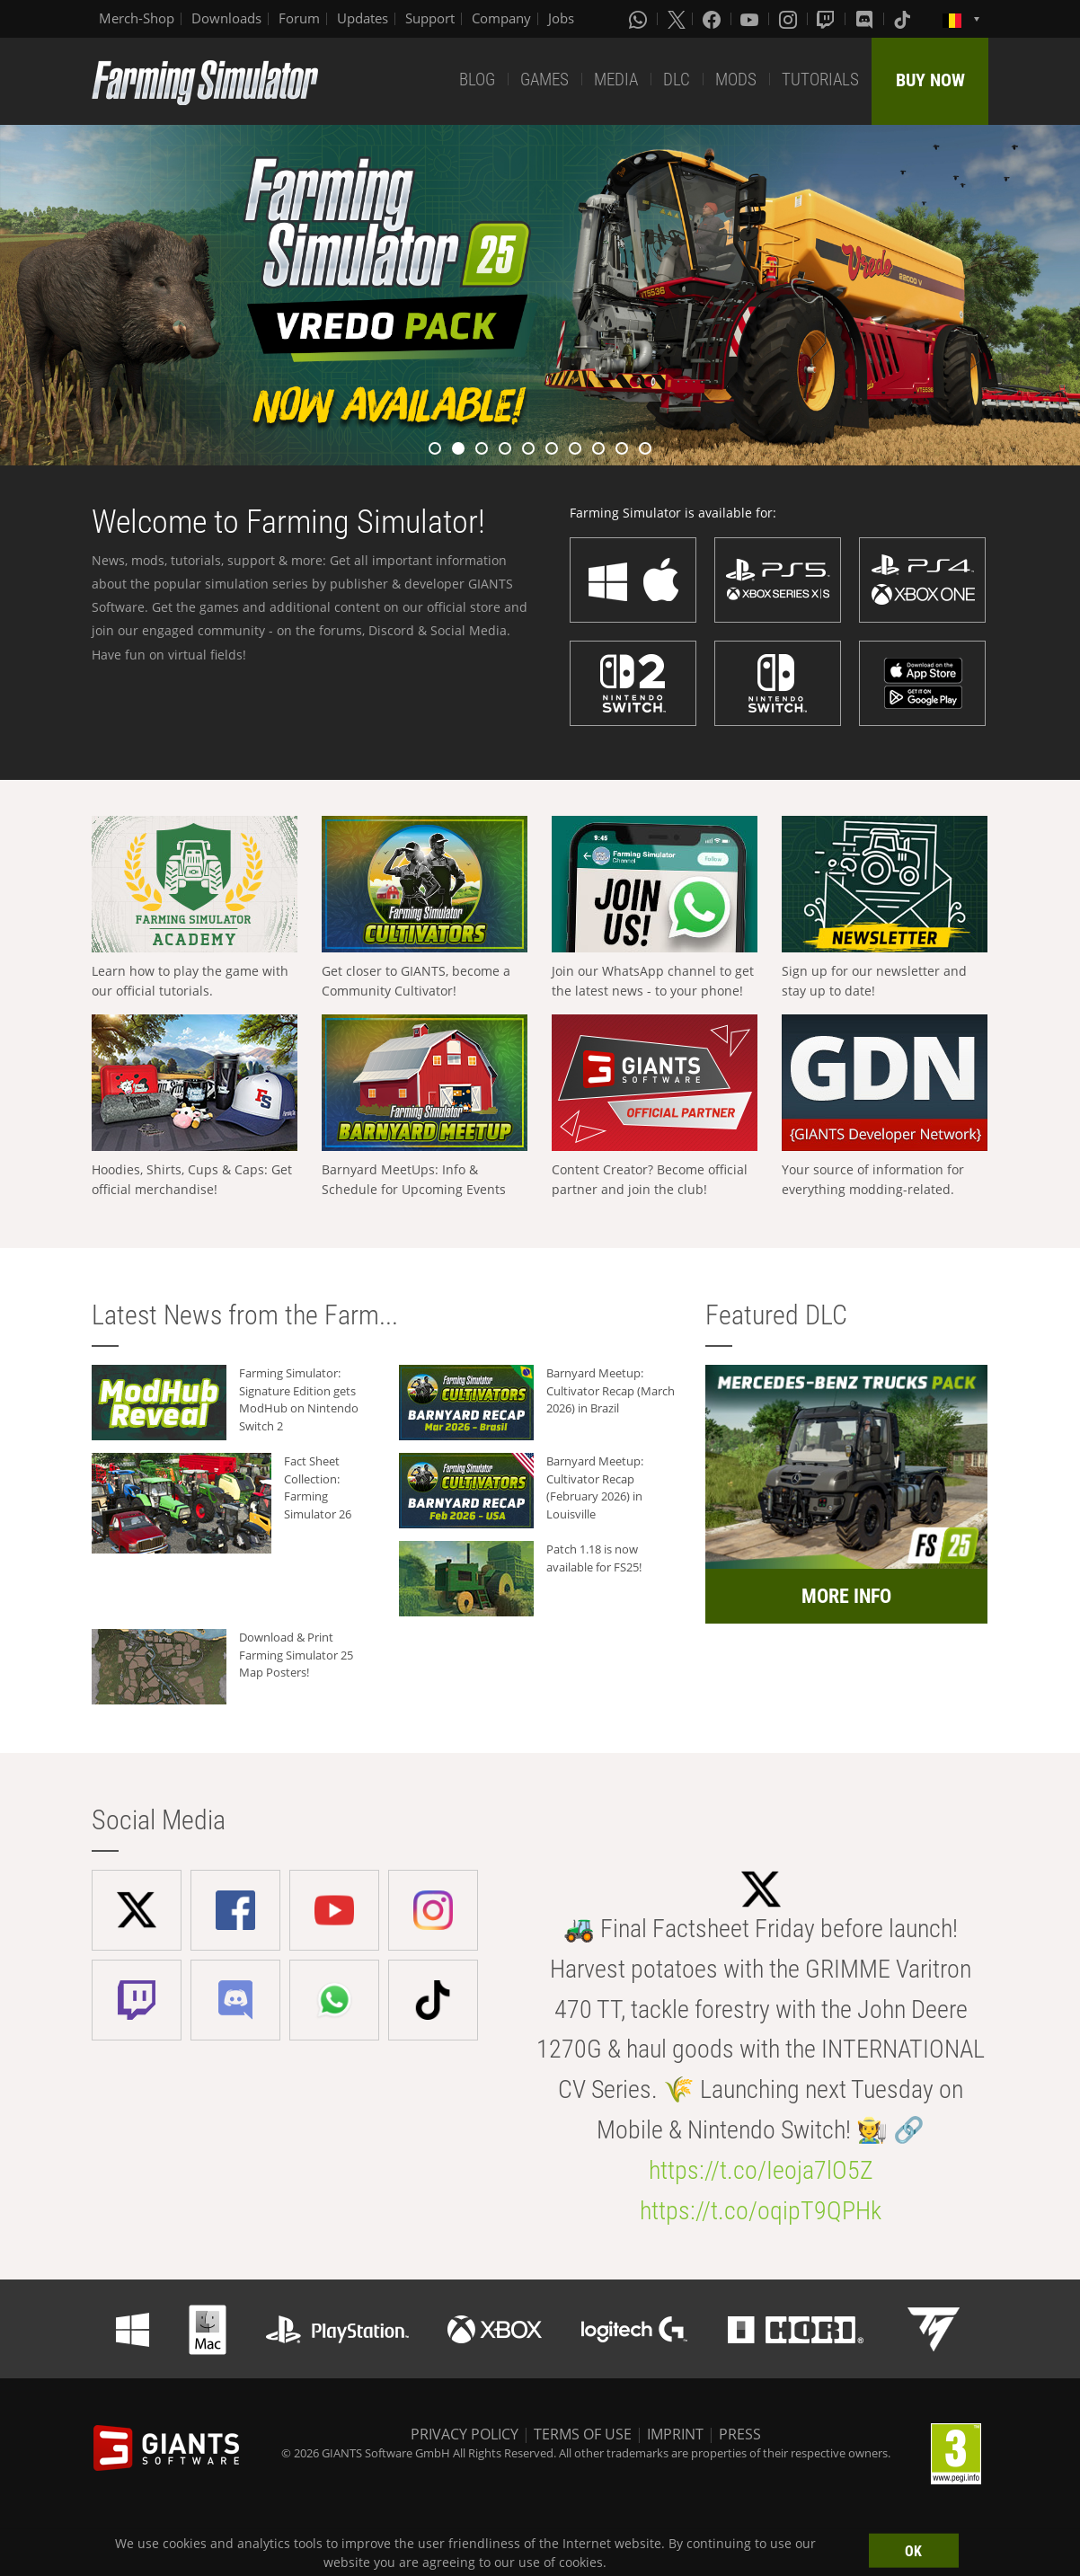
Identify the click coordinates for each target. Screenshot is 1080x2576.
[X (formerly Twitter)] (677, 19)
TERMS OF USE (583, 2434)
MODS (736, 79)
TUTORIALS (820, 79)
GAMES (544, 79)
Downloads (226, 18)
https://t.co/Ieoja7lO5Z (761, 2170)
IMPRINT (675, 2434)
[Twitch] (827, 19)
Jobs (561, 18)
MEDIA (616, 79)
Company (501, 18)
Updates (362, 18)
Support (430, 18)
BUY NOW (930, 80)
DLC (676, 79)
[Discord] (866, 19)
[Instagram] (790, 19)
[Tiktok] (904, 19)
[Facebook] (713, 19)
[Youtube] (751, 19)
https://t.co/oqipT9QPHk (760, 2211)
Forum (299, 18)
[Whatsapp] (640, 19)
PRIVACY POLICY (464, 2434)
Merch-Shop (136, 18)
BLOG (477, 79)
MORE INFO (846, 1596)
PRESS (740, 2434)
